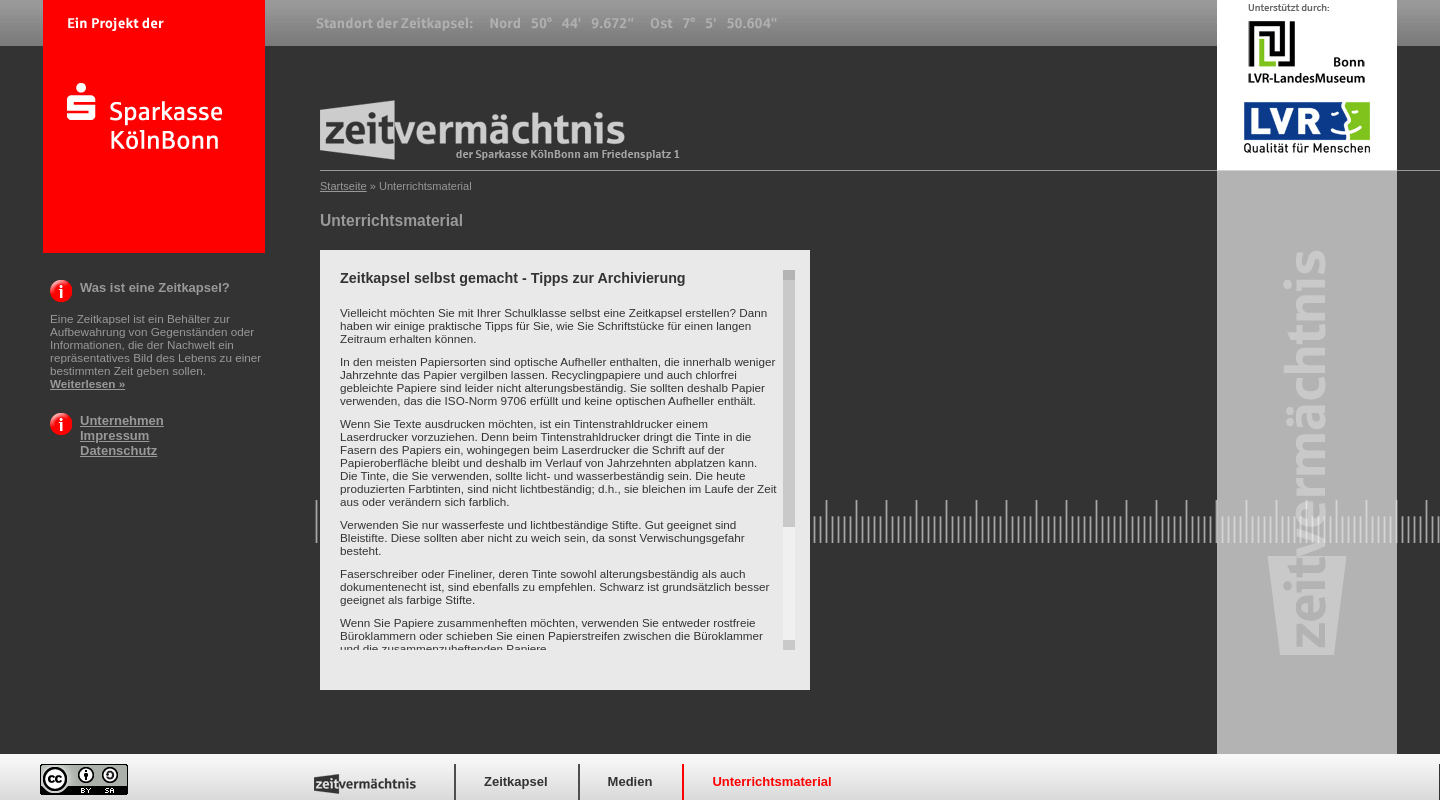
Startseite (343, 186)
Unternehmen (122, 420)
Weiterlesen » (87, 383)
